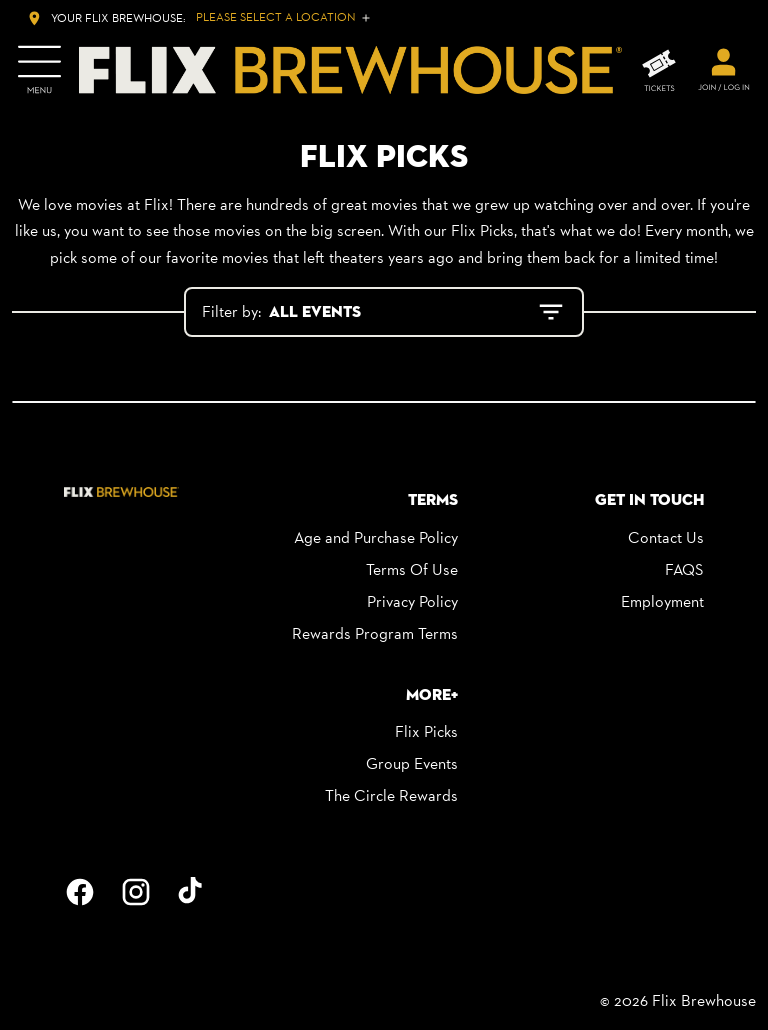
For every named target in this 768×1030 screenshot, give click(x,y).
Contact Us (666, 537)
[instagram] (136, 892)
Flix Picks (426, 731)
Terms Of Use (412, 569)
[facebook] (80, 892)
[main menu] (39, 70)
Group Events (412, 763)
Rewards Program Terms (375, 633)
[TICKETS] (659, 70)
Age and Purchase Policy (376, 537)
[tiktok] (192, 892)
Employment (662, 601)
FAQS (684, 569)
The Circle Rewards (391, 795)
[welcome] (724, 70)
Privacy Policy (412, 601)
